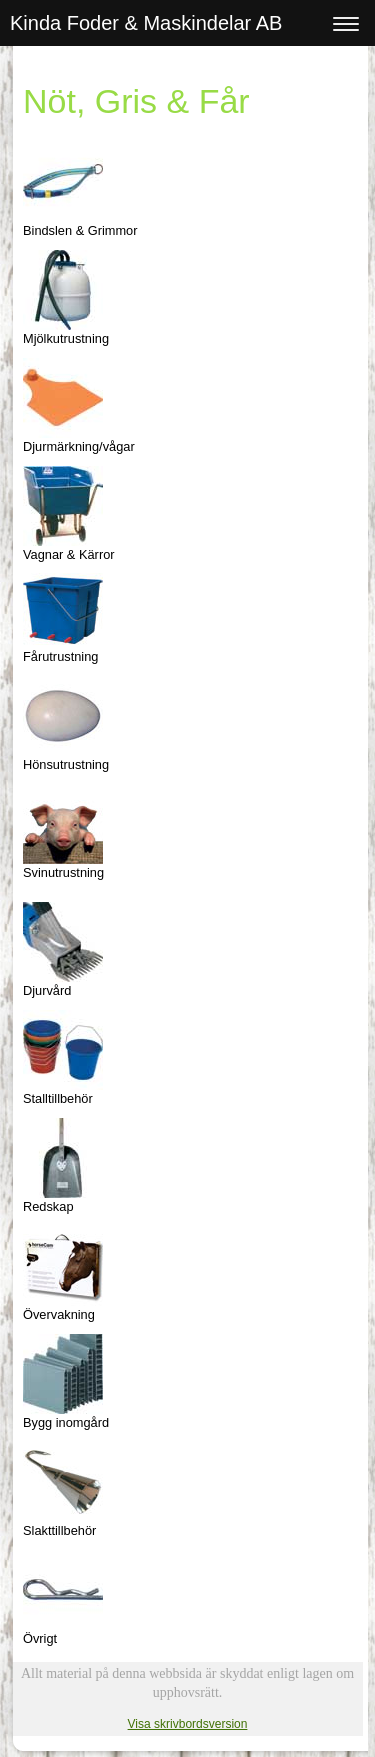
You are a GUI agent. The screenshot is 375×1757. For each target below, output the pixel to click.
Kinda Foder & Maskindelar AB (146, 23)
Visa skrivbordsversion (188, 1724)
